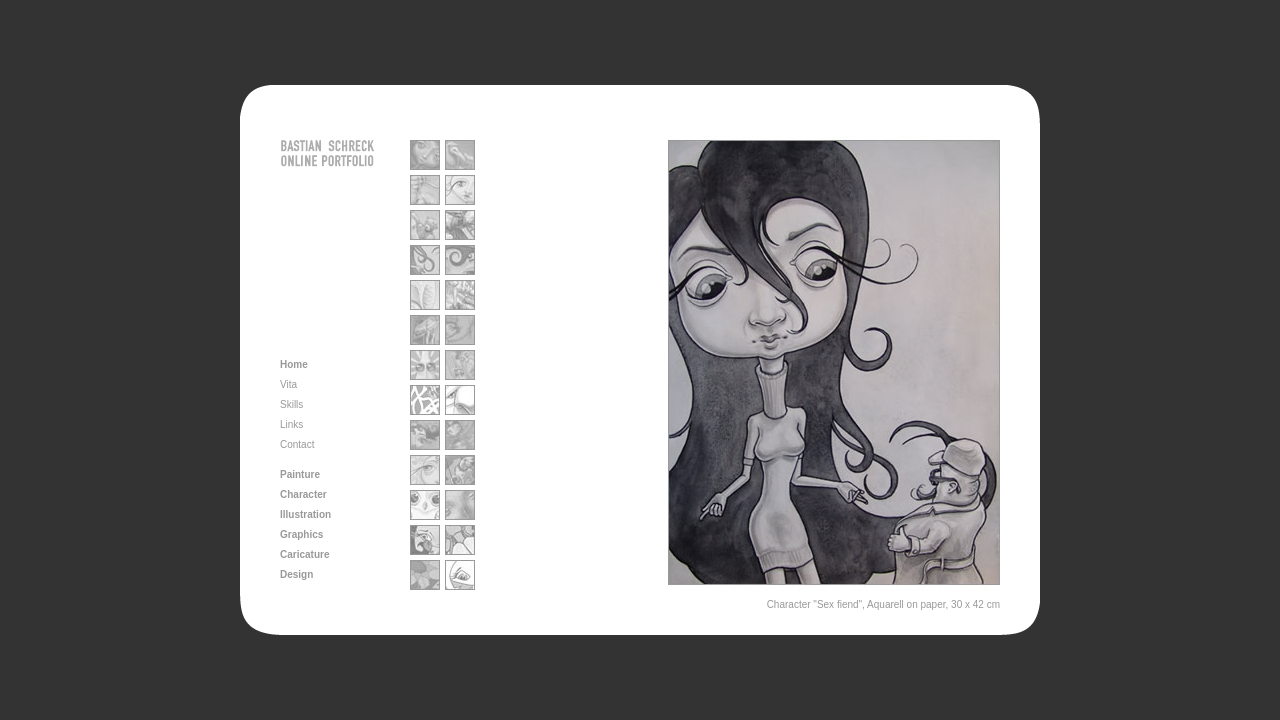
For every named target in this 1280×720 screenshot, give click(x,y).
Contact (297, 444)
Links (291, 424)
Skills (291, 404)
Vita (288, 384)
